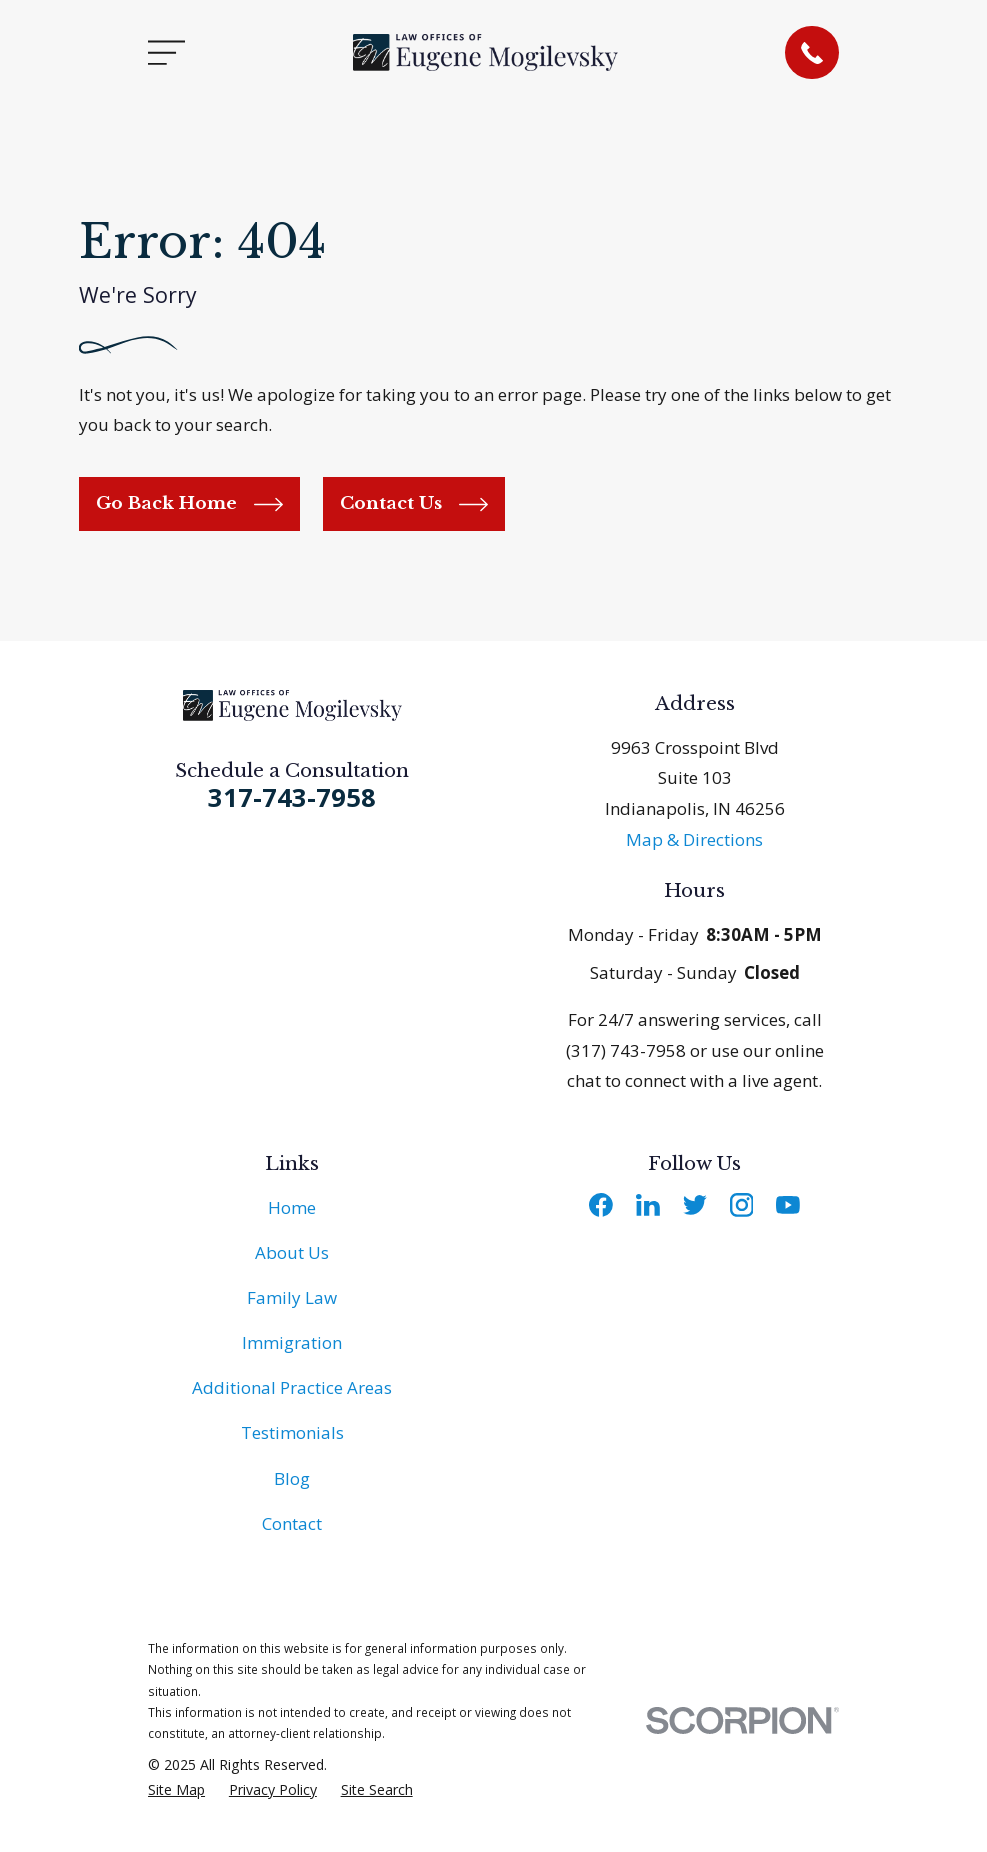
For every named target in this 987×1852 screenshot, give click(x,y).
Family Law (292, 1297)
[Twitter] (695, 1205)
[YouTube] (788, 1205)
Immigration (292, 1342)
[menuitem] (176, 1790)
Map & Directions (694, 839)
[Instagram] (742, 1205)
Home (292, 1207)
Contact (292, 1523)
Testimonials (292, 1432)
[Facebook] (601, 1205)
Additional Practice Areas (292, 1387)
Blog (292, 1478)
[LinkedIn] (648, 1205)
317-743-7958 (292, 797)
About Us (292, 1252)
